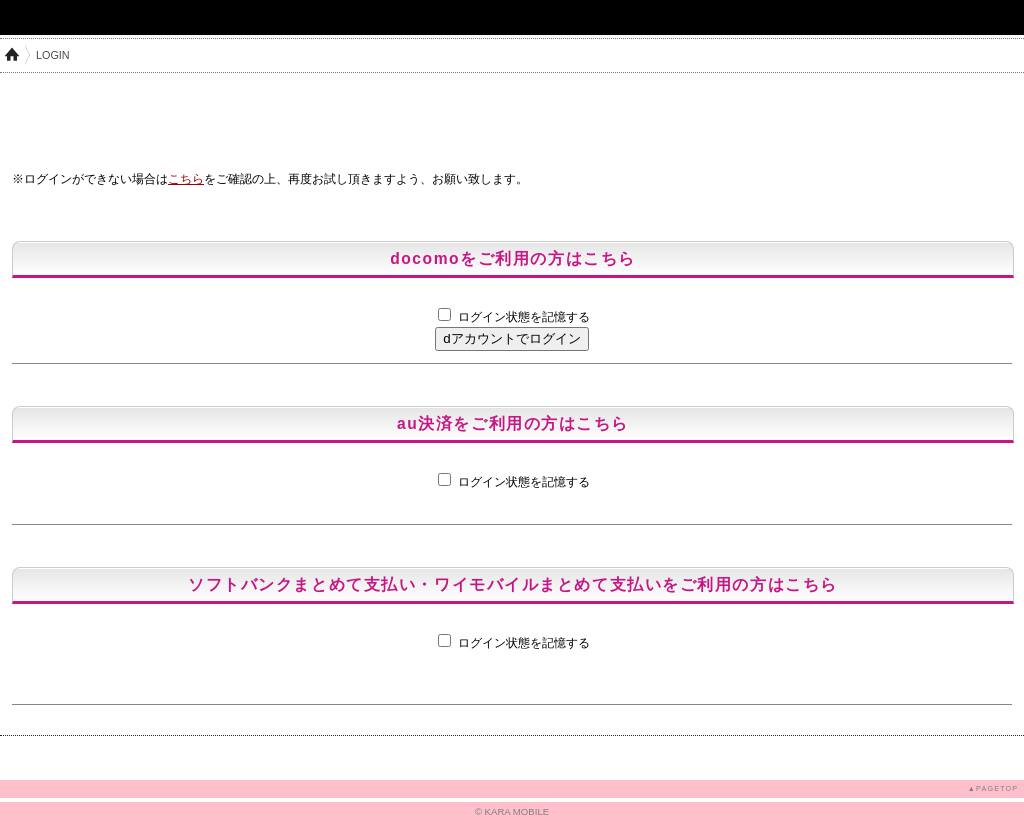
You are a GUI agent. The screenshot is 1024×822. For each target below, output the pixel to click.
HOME (12, 55)
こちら (186, 179)
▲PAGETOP (993, 788)
